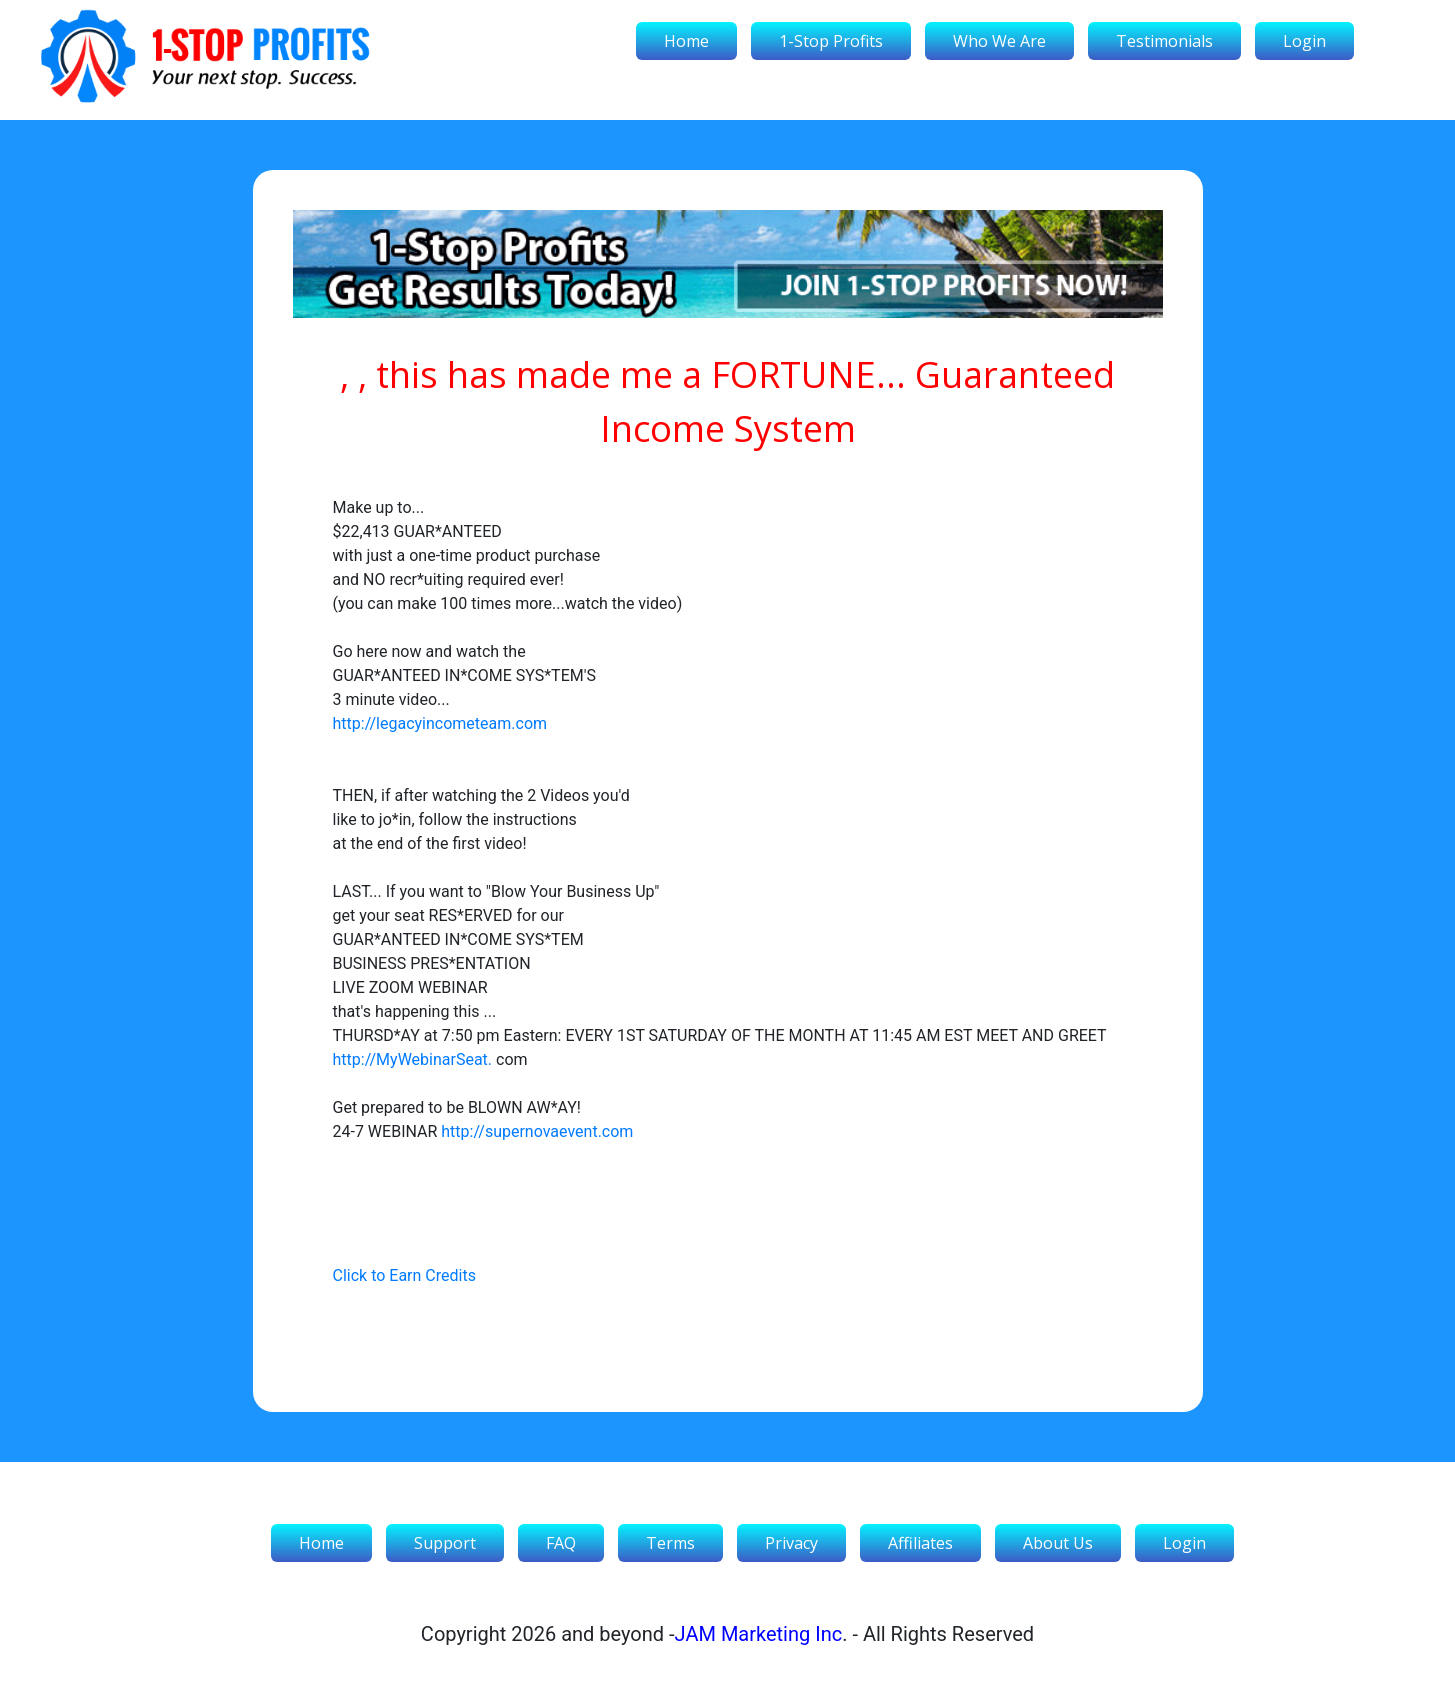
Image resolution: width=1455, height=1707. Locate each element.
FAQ (561, 1543)
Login (1304, 41)
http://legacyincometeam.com (440, 723)
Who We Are (999, 41)
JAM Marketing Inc (759, 1634)
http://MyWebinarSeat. (413, 1059)
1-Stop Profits (831, 41)
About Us (1058, 1543)
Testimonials (1164, 41)
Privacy (791, 1543)
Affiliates (920, 1543)
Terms (670, 1543)
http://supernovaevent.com (537, 1131)
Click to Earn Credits (404, 1275)
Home (686, 41)
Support (445, 1543)
